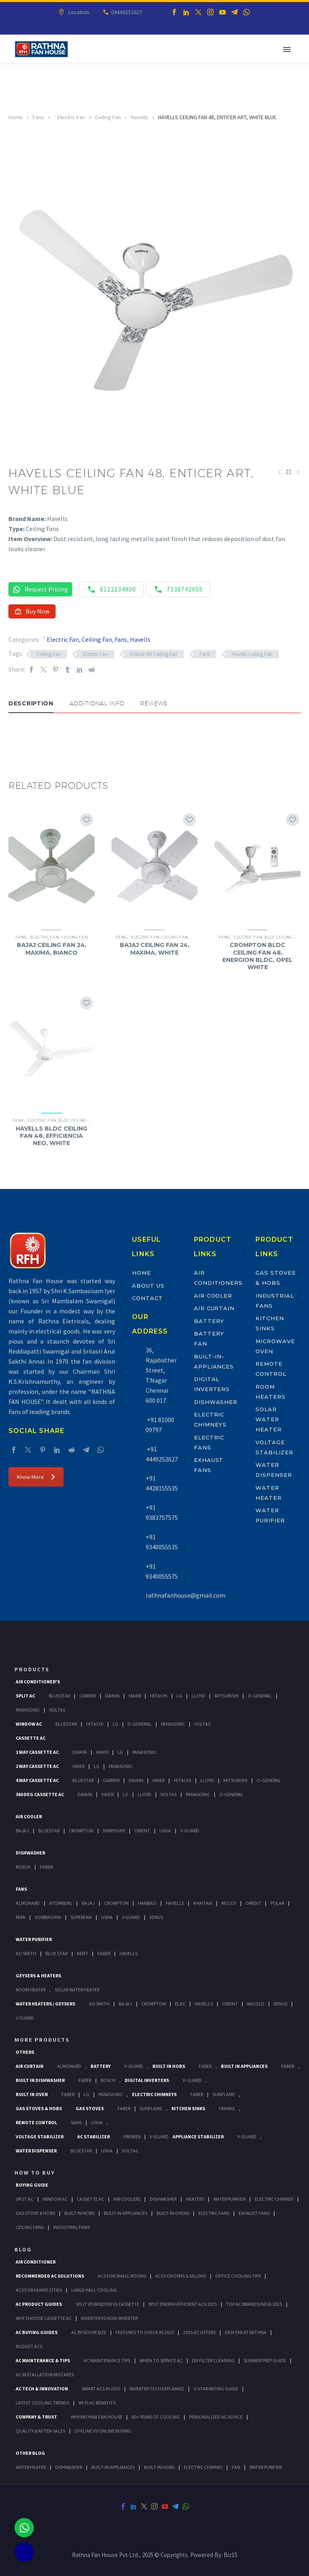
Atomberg (60, 1903)
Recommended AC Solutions (50, 2276)
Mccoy (228, 1903)
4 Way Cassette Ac (37, 1780)
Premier (132, 2137)
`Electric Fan (69, 117)
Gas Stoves (90, 2108)
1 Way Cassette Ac (37, 1752)
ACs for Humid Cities (39, 2290)
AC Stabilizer (93, 2137)
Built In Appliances (244, 2066)
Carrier (87, 1696)
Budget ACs (29, 2346)
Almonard (28, 1903)
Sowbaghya (48, 1917)
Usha (165, 1831)
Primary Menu (286, 49)
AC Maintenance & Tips (43, 2360)
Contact (147, 1298)
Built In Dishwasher (40, 2080)
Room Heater (30, 1990)
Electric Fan (95, 654)
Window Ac (29, 1724)
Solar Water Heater (268, 1419)
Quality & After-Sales (40, 2431)
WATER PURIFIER (265, 2467)
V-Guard (189, 1831)
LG (86, 2094)
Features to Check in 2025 (144, 2332)
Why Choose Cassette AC (44, 2318)
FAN (236, 2467)
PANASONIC (111, 2094)
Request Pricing (40, 589)
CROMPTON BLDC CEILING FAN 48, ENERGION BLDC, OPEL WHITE (257, 956)
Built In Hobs (168, 2066)
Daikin (112, 1696)
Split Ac (25, 1696)
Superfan (81, 1917)
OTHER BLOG (30, 2453)
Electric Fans (213, 2213)
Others (25, 2052)
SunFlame (223, 2094)
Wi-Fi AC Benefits (96, 2403)
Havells (139, 117)
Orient (142, 1831)
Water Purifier (34, 1939)
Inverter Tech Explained (157, 2389)
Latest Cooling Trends (42, 2403)
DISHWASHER (68, 2467)
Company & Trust (36, 2417)
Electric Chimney (274, 2199)
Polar (277, 1903)
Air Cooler (213, 1295)
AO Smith (26, 1953)
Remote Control (36, 2122)
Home (15, 117)
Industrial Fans (71, 2227)
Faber (46, 1867)
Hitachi (158, 1696)
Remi (20, 1917)
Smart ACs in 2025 (101, 2389)
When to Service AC (161, 2360)
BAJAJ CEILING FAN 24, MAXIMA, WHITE (155, 948)
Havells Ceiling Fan (252, 654)
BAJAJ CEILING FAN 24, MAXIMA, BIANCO (52, 948)
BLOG (23, 2249)
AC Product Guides (39, 2304)
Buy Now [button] (31, 611)
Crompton (81, 1831)
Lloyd (198, 1696)
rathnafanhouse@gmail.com (185, 1595)
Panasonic (28, 1710)
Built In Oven (32, 2094)
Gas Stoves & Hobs (39, 2108)
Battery (209, 1321)
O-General (260, 1696)
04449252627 (125, 12)
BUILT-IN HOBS (159, 2467)
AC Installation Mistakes (45, 2374)
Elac (180, 2004)
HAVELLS (128, 1953)
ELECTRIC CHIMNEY (203, 2467)
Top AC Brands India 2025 (254, 2304)
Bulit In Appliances (125, 2213)
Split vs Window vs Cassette (107, 2304)
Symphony (114, 1831)
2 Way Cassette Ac (37, 1766)
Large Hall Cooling (94, 2290)
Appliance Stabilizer (198, 2137)
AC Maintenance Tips (107, 2360)
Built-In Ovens (173, 2213)
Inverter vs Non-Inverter (109, 2318)
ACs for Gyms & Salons (180, 2276)
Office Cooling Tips (238, 2276)
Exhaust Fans (254, 2213)
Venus (156, 1917)
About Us (148, 1285)
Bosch (23, 1867)
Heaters (195, 2199)
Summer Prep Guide (265, 2360)
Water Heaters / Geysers (45, 2004)
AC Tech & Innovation (42, 2389)
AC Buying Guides (37, 2332)
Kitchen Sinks (188, 2108)
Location (78, 12)
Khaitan (202, 1903)
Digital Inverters (147, 2080)
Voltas (57, 1710)
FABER (103, 1953)
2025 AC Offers (199, 2332)
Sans (76, 2122)
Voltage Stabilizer (40, 2137)
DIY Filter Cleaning (213, 2360)
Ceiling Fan (108, 117)
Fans (38, 117)
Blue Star (56, 1953)
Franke (227, 2108)
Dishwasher (216, 1402)
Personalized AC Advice (216, 2417)
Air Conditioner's (38, 1682)
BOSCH (108, 2080)
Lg (179, 1696)
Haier (135, 1696)
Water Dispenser (36, 2151)
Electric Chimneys (154, 2094)
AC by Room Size (88, 2332)
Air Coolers (126, 2199)
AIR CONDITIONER (36, 2262)
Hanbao (147, 1903)
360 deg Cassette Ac (40, 1794)
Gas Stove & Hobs (35, 2213)
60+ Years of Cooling (156, 2417)
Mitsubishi (226, 1696)
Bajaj (22, 1831)
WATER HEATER (31, 2467)
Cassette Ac (30, 1738)
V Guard (131, 1917)
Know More (36, 1476)
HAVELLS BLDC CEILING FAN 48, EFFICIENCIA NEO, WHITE (51, 1136)
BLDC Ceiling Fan (283, 937)
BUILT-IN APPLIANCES (113, 2467)
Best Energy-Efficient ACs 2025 (182, 2304)
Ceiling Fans (30, 2227)
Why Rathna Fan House (96, 2417)
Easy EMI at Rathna (245, 2332)
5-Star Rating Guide (216, 2389)
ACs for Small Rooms (122, 2276)
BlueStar (59, 1696)
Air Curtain (214, 1308)
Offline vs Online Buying (102, 2431)
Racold (255, 2004)
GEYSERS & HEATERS (38, 1975)
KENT (82, 1953)
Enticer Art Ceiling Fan (153, 654)
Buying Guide (32, 2185)
